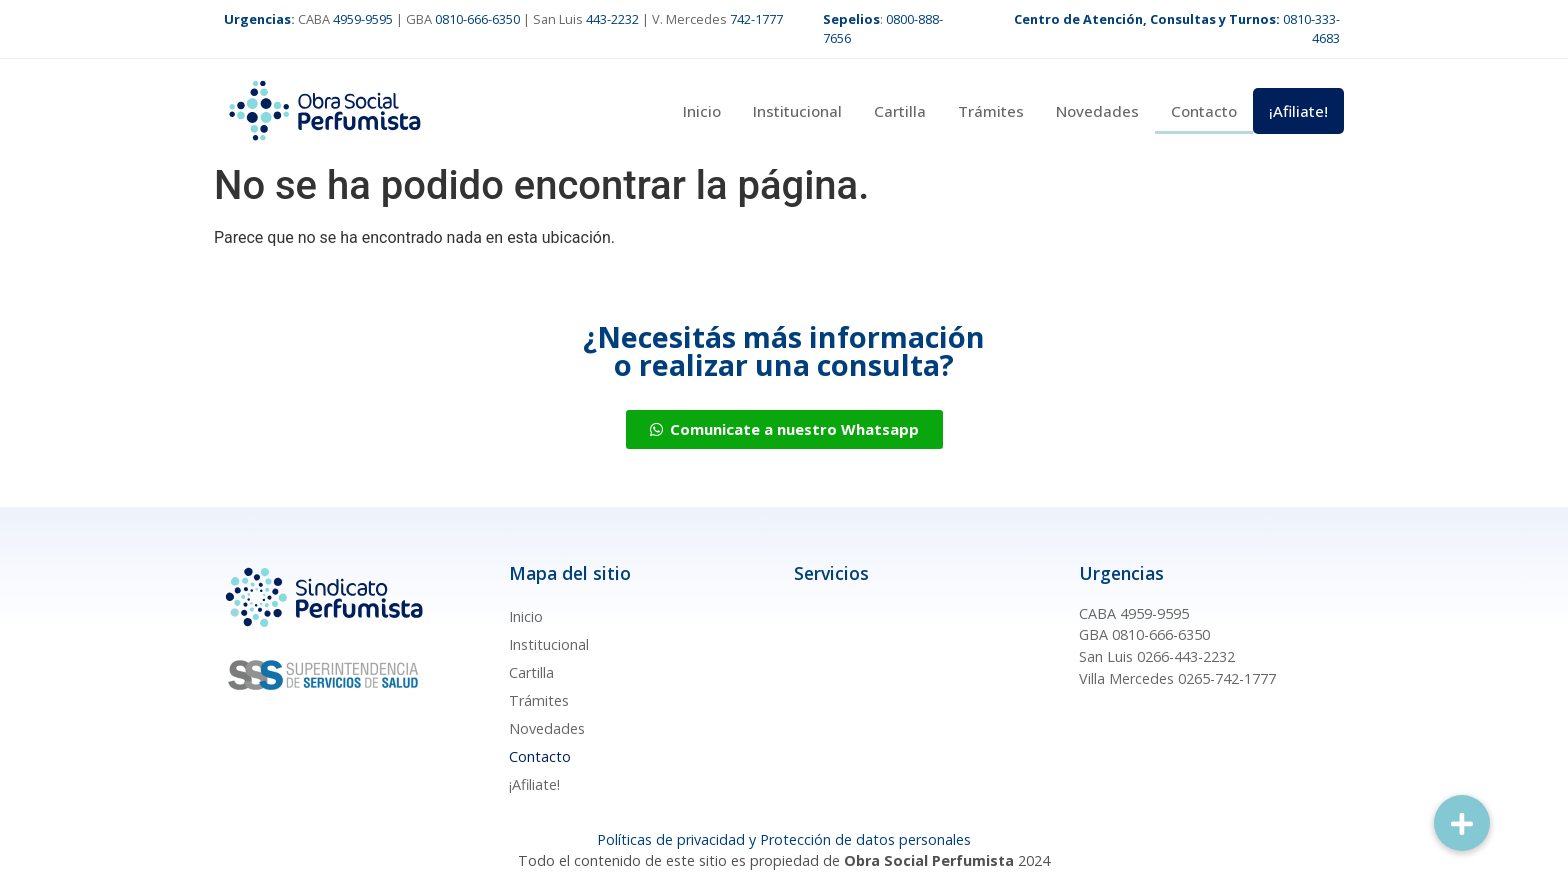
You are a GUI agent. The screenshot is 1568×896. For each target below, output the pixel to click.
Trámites (991, 111)
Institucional (797, 111)
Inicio (702, 111)
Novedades (1097, 111)
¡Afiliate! (1298, 111)
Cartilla (900, 111)
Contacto (1204, 111)
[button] (1462, 823)
